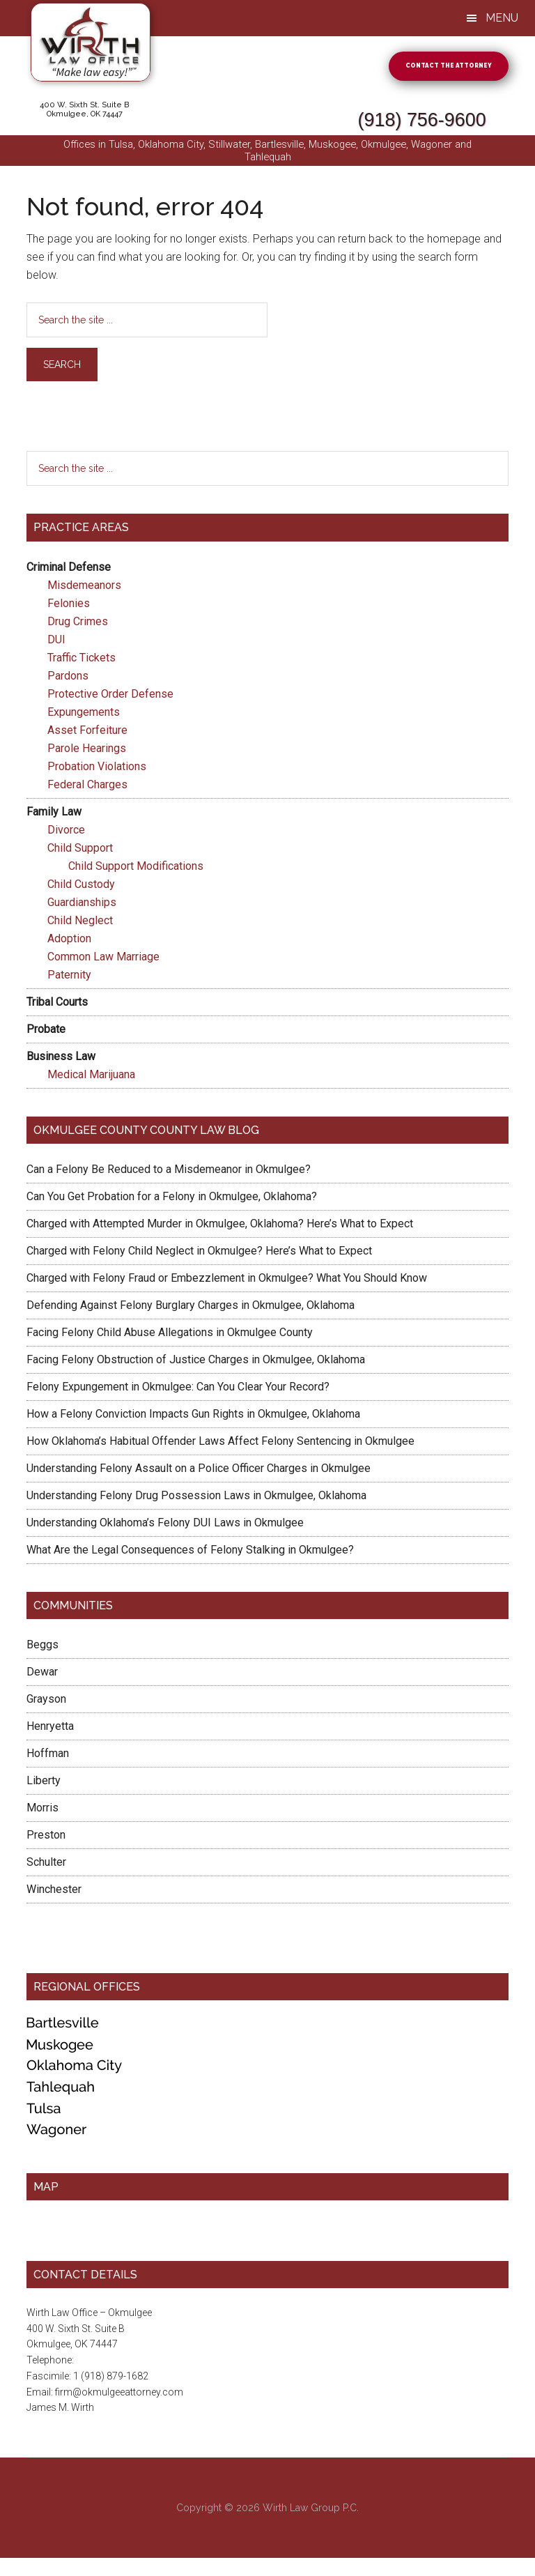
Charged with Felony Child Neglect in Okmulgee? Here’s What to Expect (199, 1252)
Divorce (66, 831)
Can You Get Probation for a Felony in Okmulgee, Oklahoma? (171, 1198)
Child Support (80, 850)
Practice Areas (81, 530)
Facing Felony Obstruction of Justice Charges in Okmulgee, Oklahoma (195, 1361)
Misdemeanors (84, 587)
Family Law (54, 813)
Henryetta (50, 1728)
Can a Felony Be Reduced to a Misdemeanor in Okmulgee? (168, 1171)
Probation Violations (96, 768)
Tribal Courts (57, 1004)
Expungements (83, 714)
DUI (56, 641)
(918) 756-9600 (358, 115)
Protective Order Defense (110, 696)
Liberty (43, 1783)
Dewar (42, 1674)
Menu (502, 17)
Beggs (42, 1647)
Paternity (69, 976)
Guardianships (81, 904)
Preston (45, 1837)
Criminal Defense (68, 569)
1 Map (40, 2243)
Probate (45, 1031)
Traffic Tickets (81, 659)
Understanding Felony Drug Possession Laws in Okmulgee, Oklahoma (196, 1497)
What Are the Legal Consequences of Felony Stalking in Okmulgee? (190, 1551)
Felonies (68, 605)
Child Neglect (80, 922)
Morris (42, 1810)
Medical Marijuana (91, 1076)
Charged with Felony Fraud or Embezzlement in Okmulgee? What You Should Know (226, 1280)
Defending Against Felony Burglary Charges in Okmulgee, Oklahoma (190, 1307)
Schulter (46, 1864)
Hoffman (47, 1756)
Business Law (60, 1058)
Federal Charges (87, 786)
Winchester (54, 1892)
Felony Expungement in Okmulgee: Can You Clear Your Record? (177, 1388)
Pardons (67, 677)
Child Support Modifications (135, 868)
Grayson (46, 1701)
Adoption (69, 940)
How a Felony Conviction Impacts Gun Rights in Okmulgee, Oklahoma (193, 1416)
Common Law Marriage (103, 958)
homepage (454, 241)
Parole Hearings (86, 750)
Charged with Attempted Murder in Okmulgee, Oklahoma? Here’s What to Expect (219, 1225)
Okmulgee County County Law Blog (146, 1132)
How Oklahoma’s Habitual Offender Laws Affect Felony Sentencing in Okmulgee (220, 1443)
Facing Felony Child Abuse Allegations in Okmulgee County (169, 1334)
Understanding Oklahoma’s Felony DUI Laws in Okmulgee (165, 1524)
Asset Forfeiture (87, 732)
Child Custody (81, 886)
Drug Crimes (77, 623)
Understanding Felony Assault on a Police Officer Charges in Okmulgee (198, 1470)
